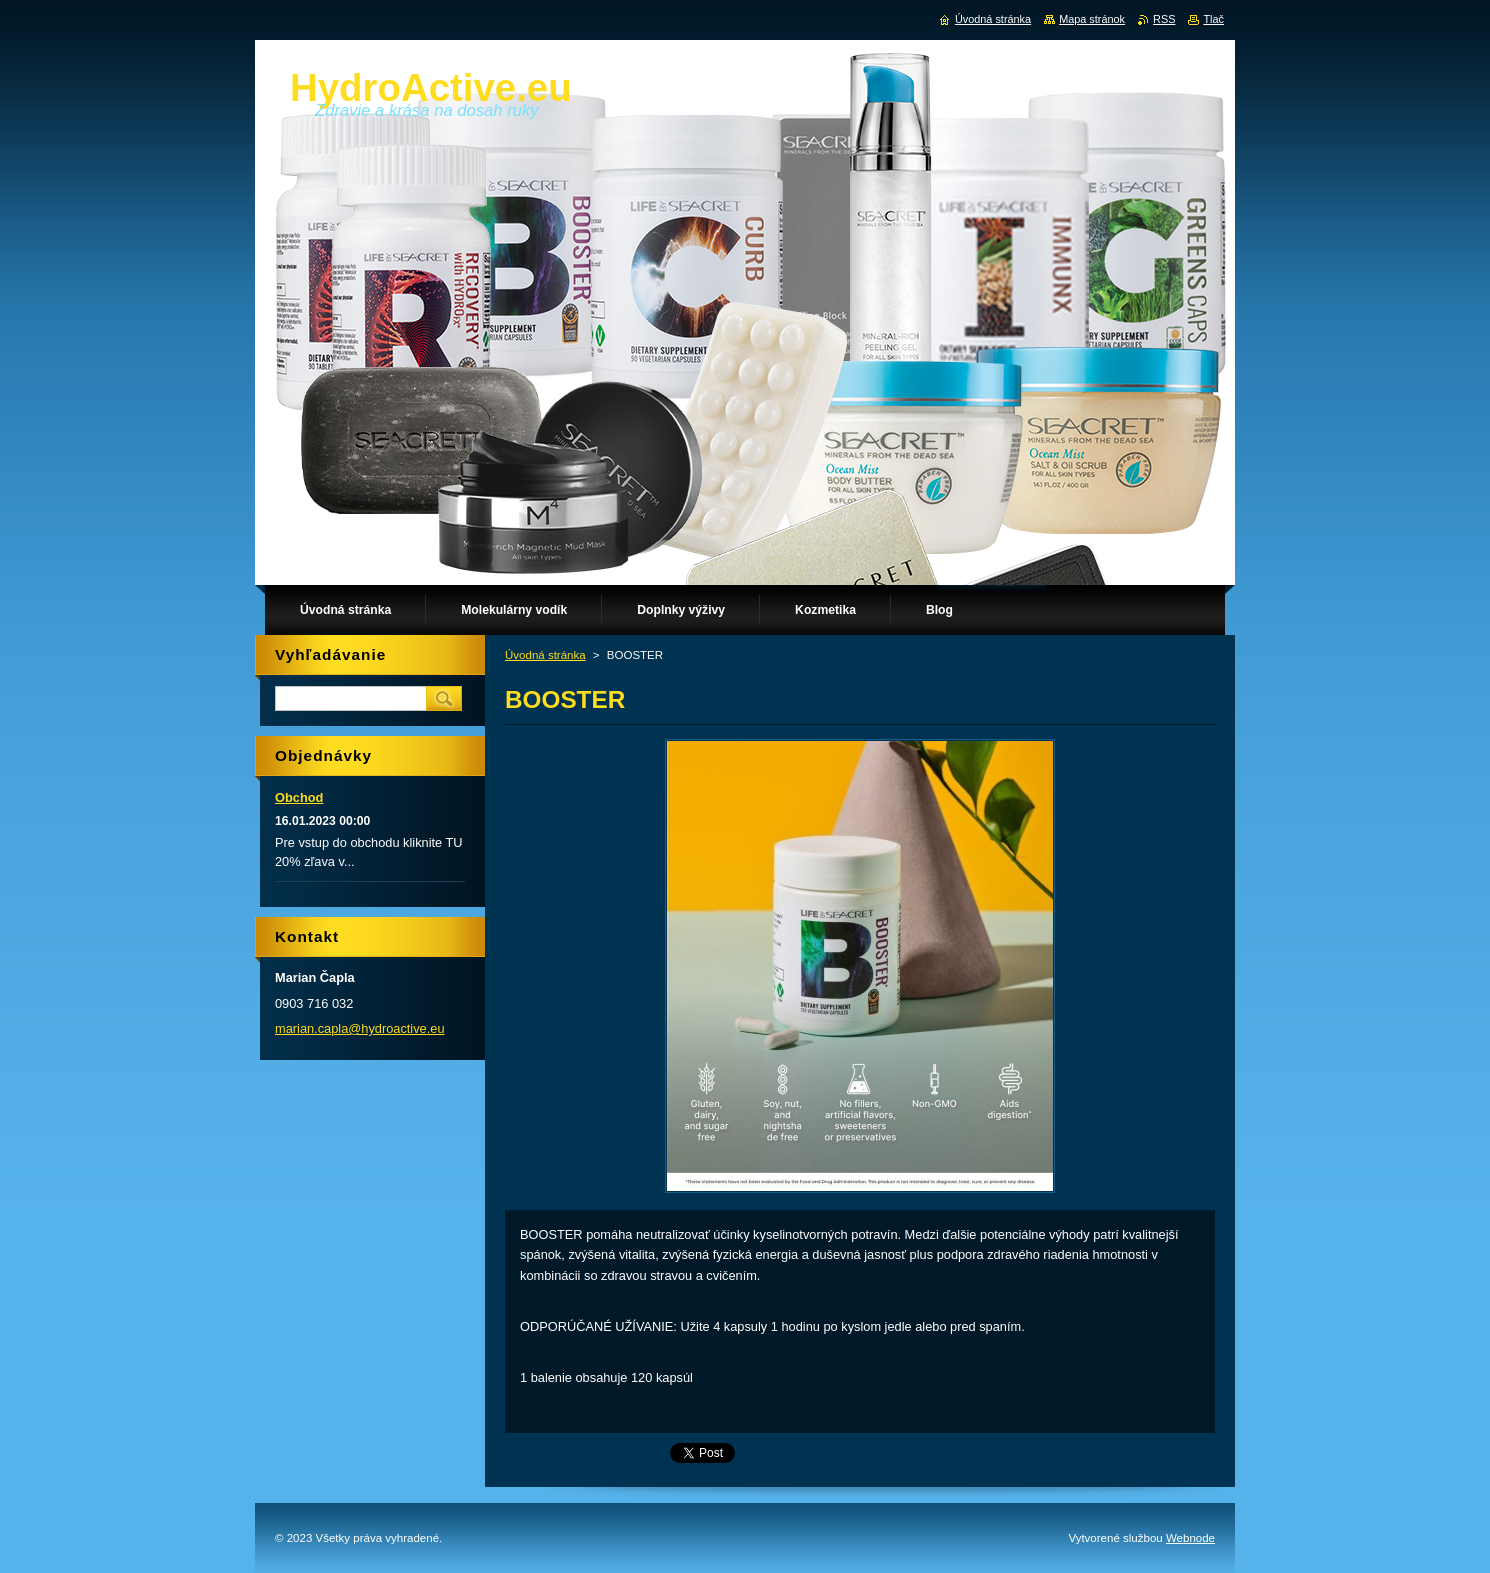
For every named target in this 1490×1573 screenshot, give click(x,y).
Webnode (1190, 1538)
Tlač (1213, 19)
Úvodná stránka (545, 655)
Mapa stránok (1092, 19)
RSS (1164, 19)
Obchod (299, 797)
